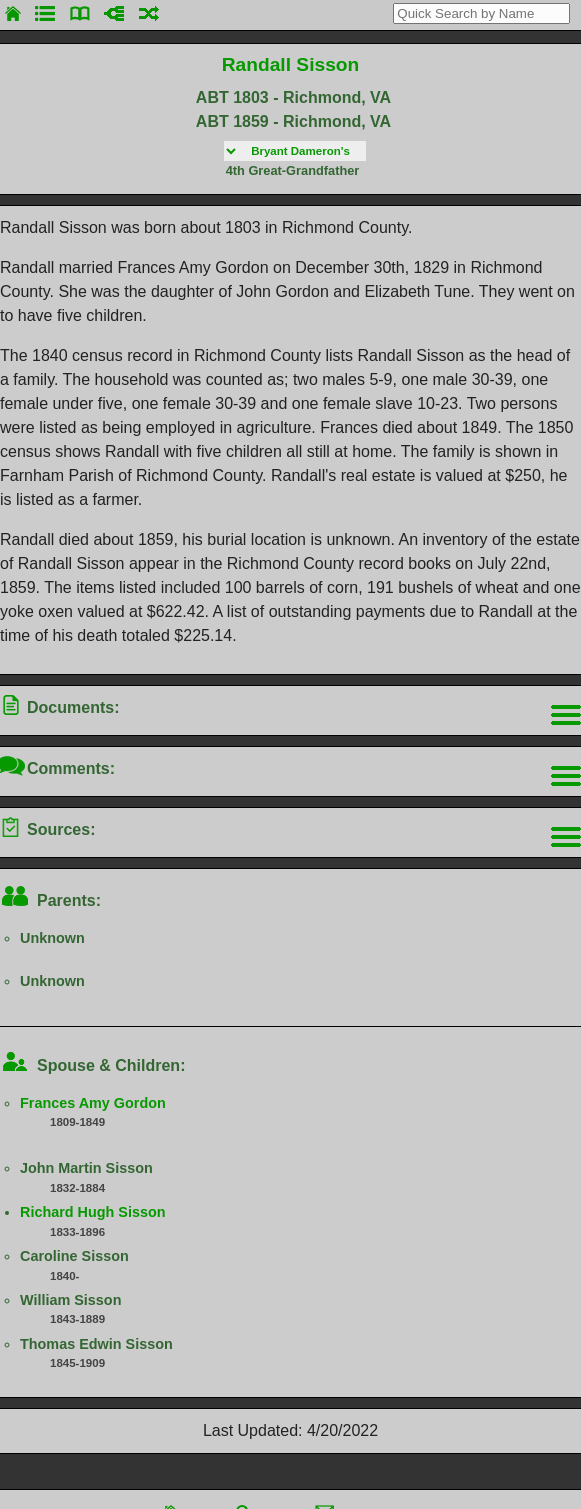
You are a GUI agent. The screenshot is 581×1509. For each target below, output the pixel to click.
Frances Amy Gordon (93, 1103)
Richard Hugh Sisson (93, 1212)
